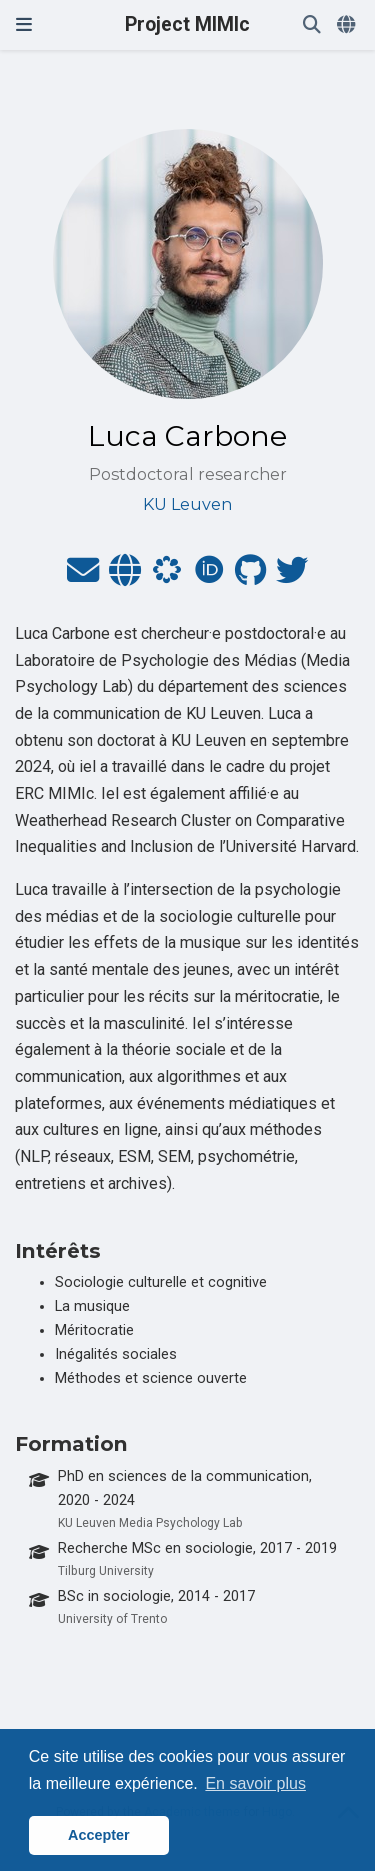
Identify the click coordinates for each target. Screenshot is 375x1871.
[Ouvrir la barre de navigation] (24, 25)
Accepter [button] (99, 1835)
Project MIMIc (187, 24)
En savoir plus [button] (255, 1783)
